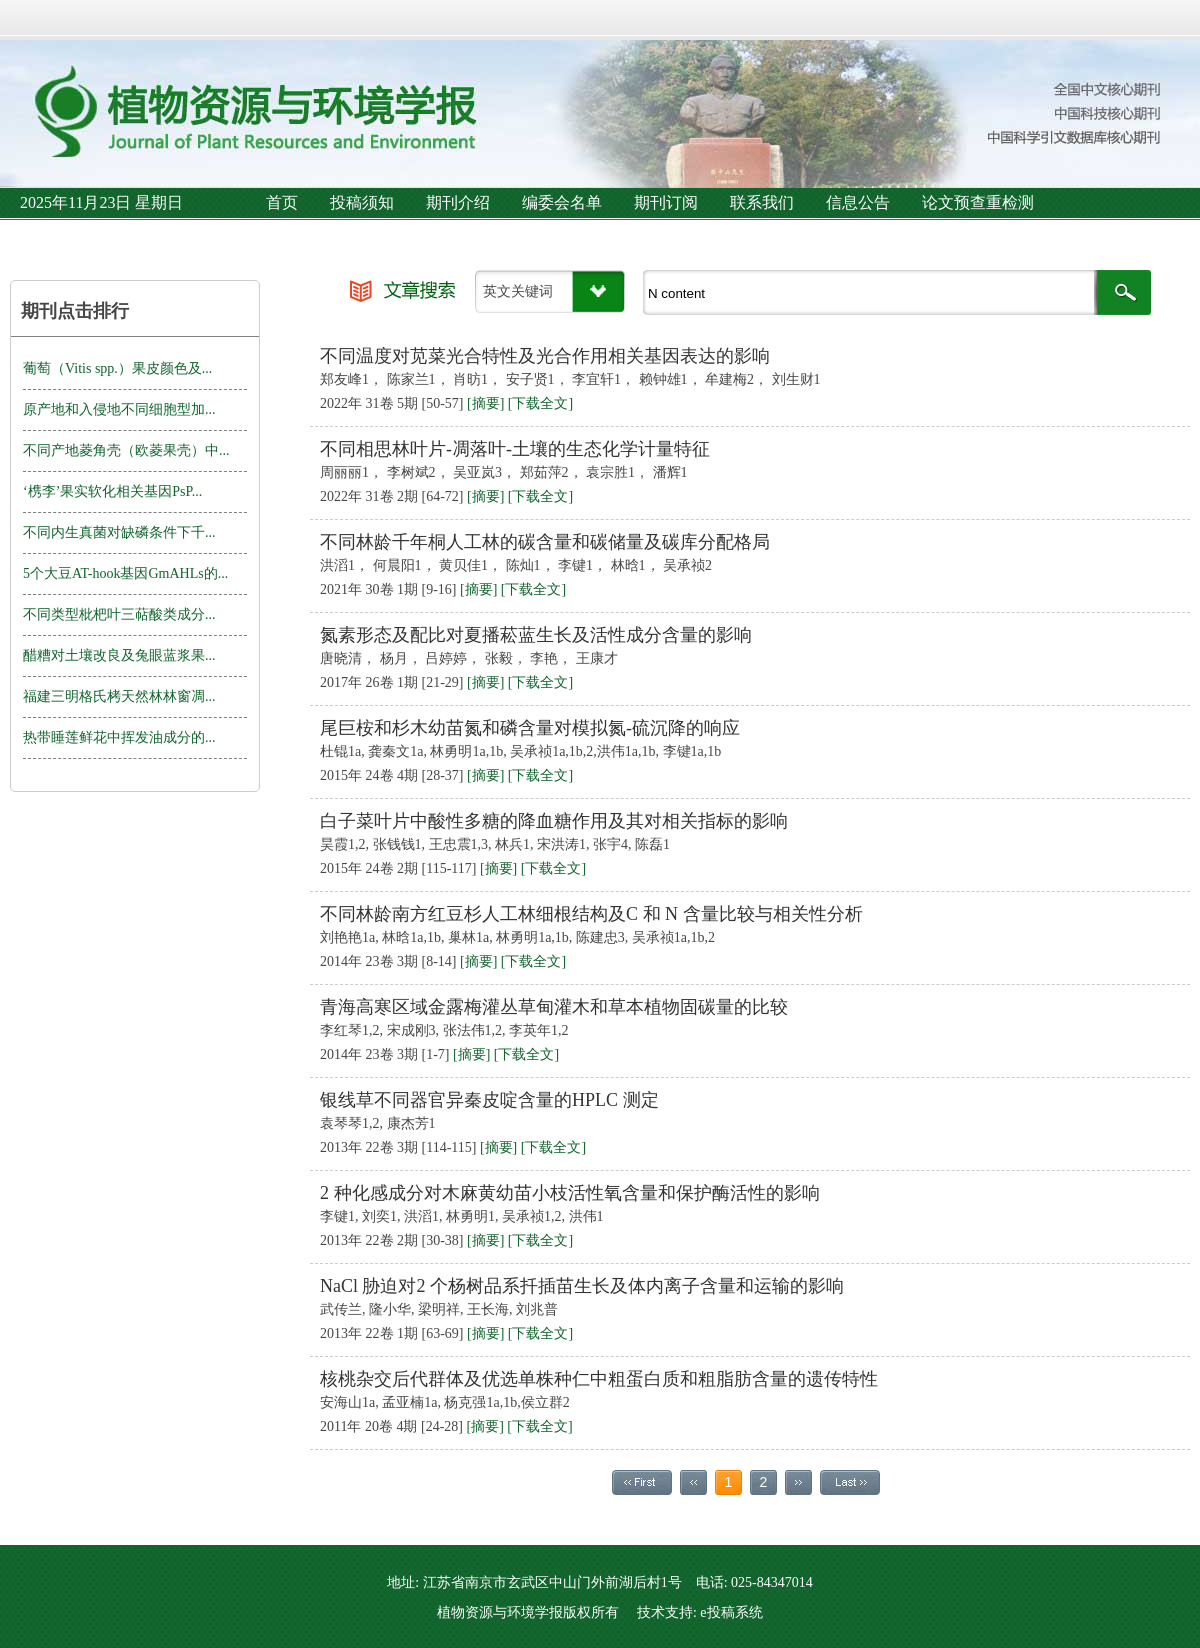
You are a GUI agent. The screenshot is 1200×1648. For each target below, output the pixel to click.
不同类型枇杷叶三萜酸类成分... (119, 614)
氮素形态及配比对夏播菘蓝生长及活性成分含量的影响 (536, 635)
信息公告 (858, 202)
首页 (282, 202)
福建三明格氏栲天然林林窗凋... (119, 696)
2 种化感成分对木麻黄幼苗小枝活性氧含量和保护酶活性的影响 (570, 1193)
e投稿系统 (731, 1612)
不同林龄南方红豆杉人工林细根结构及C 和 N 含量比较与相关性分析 (591, 914)
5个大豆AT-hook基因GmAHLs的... (125, 573)
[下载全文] (540, 403)
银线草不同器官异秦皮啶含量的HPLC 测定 (489, 1100)
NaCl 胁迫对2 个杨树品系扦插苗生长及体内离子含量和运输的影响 (582, 1286)
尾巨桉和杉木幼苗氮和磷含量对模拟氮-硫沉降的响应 (530, 728)
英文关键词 (518, 291)
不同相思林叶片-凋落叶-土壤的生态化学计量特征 (515, 449)
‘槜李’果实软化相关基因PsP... (112, 491)
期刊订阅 (666, 202)
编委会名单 (562, 202)
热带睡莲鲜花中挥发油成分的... (119, 737)
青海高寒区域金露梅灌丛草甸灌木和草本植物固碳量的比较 (554, 1007)
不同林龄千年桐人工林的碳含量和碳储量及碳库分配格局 (545, 542)
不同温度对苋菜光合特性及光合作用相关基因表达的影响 (545, 356)
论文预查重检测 (978, 202)
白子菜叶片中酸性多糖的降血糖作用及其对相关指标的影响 (554, 821)
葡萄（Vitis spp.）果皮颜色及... (117, 368)
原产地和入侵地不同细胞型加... (119, 409)
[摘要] (485, 403)
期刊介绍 (458, 202)
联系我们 (762, 202)
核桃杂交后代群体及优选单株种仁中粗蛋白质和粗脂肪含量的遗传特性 (599, 1379)
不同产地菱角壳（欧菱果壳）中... (126, 450)
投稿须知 (362, 202)
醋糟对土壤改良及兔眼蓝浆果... (119, 655)
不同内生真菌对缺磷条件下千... (119, 532)
